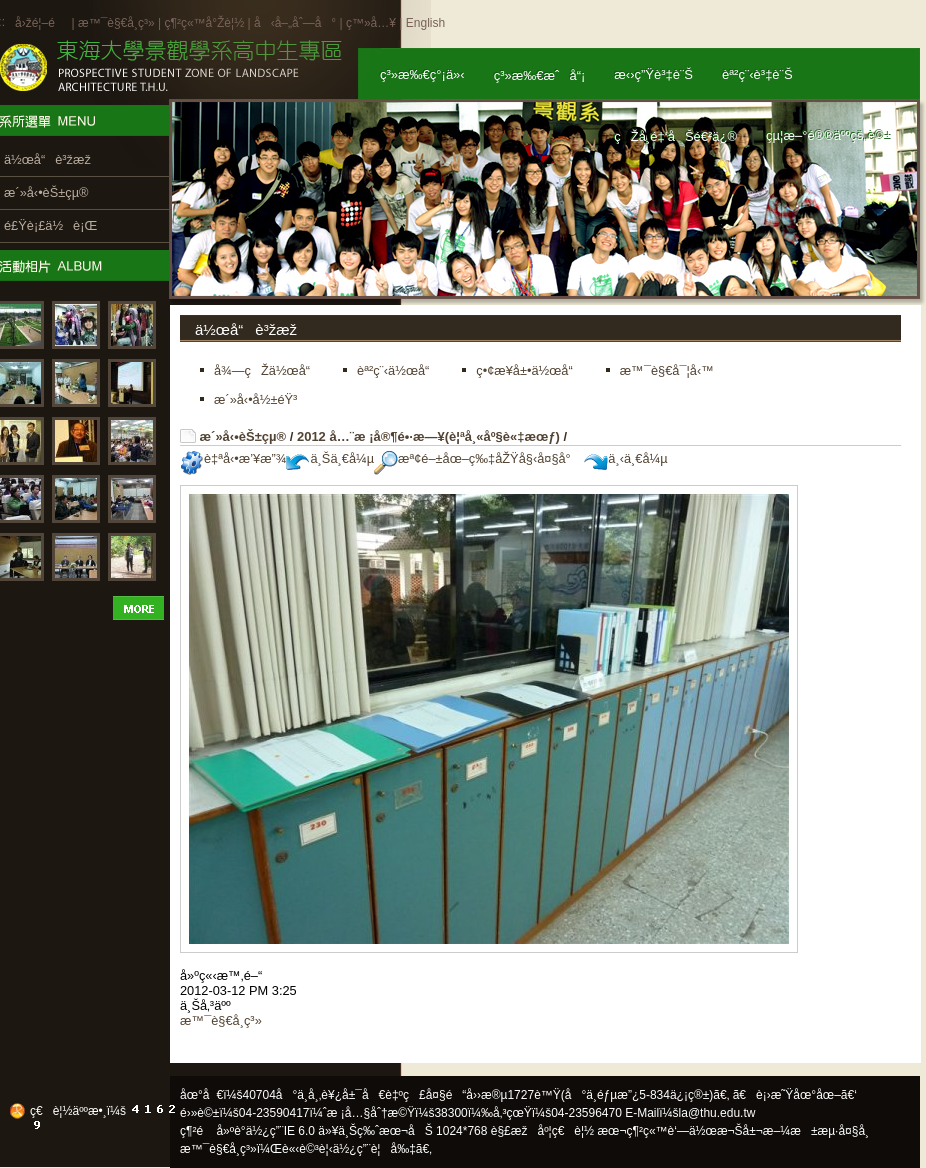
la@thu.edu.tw (717, 1113)
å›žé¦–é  (41, 23)
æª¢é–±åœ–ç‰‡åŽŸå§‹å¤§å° (477, 458)
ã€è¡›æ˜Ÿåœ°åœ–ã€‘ (795, 1095)
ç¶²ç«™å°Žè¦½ (204, 23)
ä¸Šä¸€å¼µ (330, 458)
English (425, 23)
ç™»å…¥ (371, 23)
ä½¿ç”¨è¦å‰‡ (374, 1149)
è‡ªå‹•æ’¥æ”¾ (233, 458)
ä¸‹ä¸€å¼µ (625, 458)
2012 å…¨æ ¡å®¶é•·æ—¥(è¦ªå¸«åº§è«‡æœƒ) (428, 436)
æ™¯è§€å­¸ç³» (118, 23)
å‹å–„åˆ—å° (295, 23)
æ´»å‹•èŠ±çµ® (243, 436)
